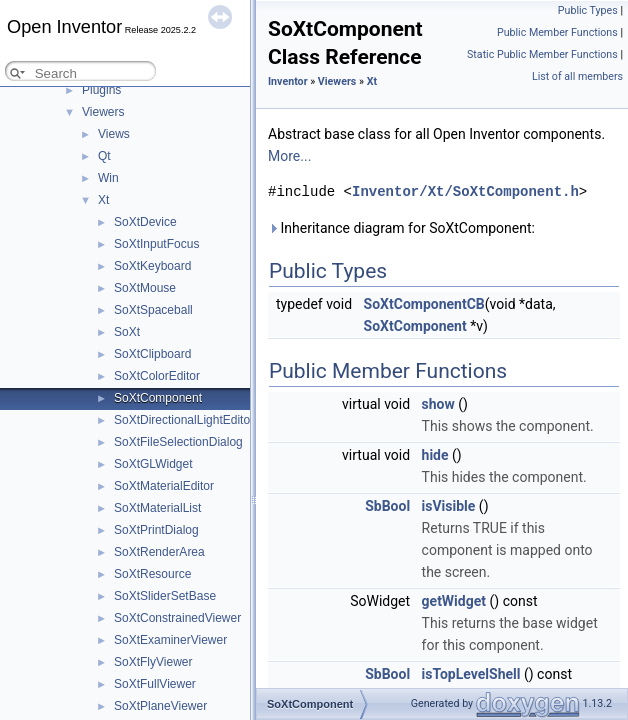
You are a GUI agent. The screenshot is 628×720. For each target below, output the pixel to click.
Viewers (103, 112)
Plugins (101, 90)
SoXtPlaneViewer (160, 706)
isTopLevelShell (471, 674)
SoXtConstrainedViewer (177, 618)
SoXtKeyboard (152, 266)
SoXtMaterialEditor (164, 486)
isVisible (449, 506)
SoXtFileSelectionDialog (178, 442)
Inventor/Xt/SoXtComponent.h (465, 191)
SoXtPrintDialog (156, 530)
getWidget (454, 601)
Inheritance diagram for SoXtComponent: (401, 228)
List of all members (577, 76)
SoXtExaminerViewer (170, 640)
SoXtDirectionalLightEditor (184, 420)
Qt (104, 156)
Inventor (288, 81)
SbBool (387, 506)
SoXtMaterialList (157, 508)
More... (289, 156)
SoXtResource (152, 574)
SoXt (127, 332)
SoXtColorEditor (157, 376)
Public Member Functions (557, 32)
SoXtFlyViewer (153, 662)
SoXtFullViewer (155, 684)
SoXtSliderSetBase (165, 596)
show (438, 404)
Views (114, 134)
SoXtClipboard (152, 354)
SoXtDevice (145, 222)
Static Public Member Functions (542, 54)
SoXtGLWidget (153, 464)
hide (435, 455)
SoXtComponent (158, 398)
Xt (103, 200)
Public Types (588, 10)
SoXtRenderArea (159, 552)
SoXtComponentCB (424, 304)
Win (108, 178)
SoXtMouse (145, 288)
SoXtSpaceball (153, 310)
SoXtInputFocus (156, 244)
